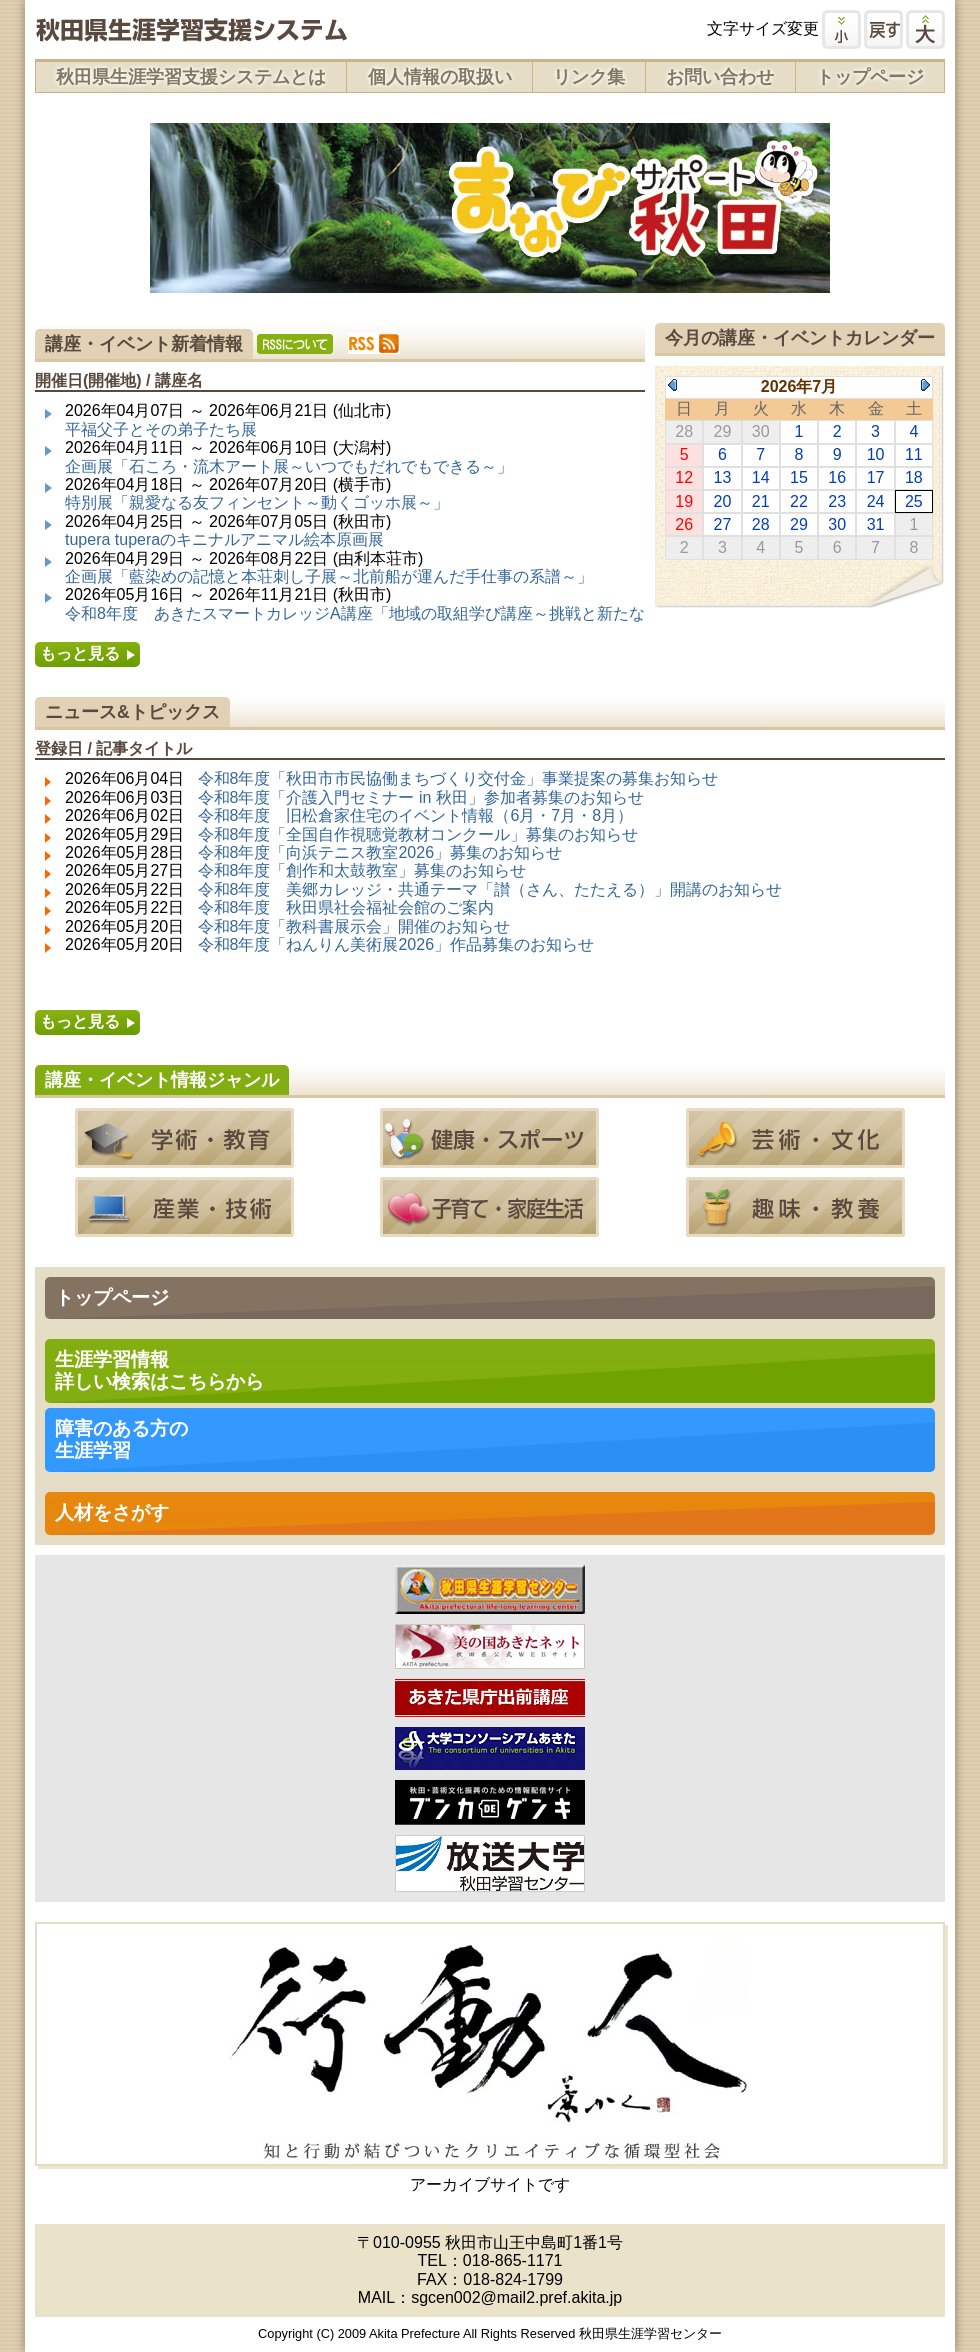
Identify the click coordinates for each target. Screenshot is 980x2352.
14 (761, 477)
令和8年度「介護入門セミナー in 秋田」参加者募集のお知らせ (421, 797)
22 (799, 501)
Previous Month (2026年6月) (672, 385)
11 (914, 454)
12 (684, 477)
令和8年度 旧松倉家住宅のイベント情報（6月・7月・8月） (416, 815)
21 (761, 501)
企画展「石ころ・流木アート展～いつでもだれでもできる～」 (289, 466)
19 (684, 501)
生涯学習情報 (159, 1370)
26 (684, 524)
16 (837, 477)
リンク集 (589, 77)
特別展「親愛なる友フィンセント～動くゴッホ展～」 (257, 502)
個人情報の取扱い (440, 77)
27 (723, 524)
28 (761, 524)
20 (723, 501)
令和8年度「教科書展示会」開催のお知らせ (354, 926)
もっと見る (80, 653)
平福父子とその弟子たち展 (161, 429)
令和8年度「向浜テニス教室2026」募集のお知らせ (380, 852)
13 (723, 477)
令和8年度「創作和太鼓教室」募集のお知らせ (362, 870)
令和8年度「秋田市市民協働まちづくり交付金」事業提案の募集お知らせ (458, 778)
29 (799, 524)
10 (876, 454)
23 (837, 501)
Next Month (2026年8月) (925, 385)
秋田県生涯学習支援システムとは (191, 77)
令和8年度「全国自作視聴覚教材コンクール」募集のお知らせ (418, 834)
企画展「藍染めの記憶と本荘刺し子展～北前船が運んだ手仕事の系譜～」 (329, 576)
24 (876, 501)
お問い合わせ (720, 77)
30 (837, 524)
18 (914, 477)
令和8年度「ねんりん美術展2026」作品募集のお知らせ (396, 944)
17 (876, 477)
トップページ (870, 77)
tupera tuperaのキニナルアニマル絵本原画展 (224, 539)
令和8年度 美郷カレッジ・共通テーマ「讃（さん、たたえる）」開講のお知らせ (490, 889)
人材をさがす (112, 1512)
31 (876, 524)
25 (914, 501)
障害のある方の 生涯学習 (121, 1439)
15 (799, 477)
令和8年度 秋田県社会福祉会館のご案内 (346, 907)
